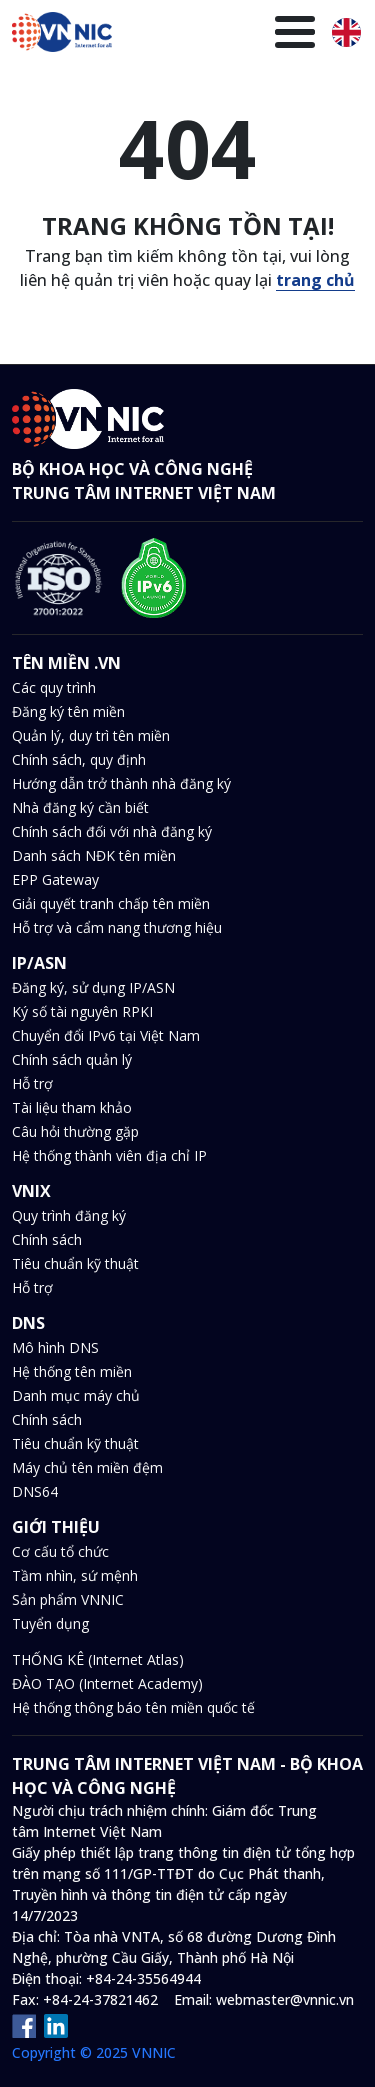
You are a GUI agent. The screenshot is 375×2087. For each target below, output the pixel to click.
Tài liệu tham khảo (72, 1107)
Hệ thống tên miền (72, 1371)
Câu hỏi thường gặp (75, 1131)
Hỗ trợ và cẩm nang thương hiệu (117, 927)
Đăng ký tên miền (68, 711)
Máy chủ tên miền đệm (87, 1467)
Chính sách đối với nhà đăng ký (112, 831)
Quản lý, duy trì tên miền (91, 735)
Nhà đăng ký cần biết (80, 807)
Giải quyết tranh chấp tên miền (111, 903)
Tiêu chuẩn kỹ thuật (75, 1263)
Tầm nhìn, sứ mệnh (75, 1575)
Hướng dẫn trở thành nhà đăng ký (121, 783)
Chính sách (47, 1239)
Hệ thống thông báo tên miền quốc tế (133, 1707)
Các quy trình (54, 687)
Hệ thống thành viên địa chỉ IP (109, 1155)
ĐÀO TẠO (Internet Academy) (107, 1683)
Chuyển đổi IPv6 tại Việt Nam (106, 1035)
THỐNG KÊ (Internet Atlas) (98, 1659)
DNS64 (35, 1491)
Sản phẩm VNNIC (68, 1599)
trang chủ (315, 280)
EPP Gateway (55, 879)
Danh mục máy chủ (76, 1395)
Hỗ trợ (32, 1083)
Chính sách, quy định (79, 759)
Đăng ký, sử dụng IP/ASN (93, 987)
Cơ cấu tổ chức (60, 1551)
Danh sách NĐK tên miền (94, 855)
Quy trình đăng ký (69, 1215)
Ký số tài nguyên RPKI (82, 1011)
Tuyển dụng (50, 1623)
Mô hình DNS (55, 1347)
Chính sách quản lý (72, 1059)
